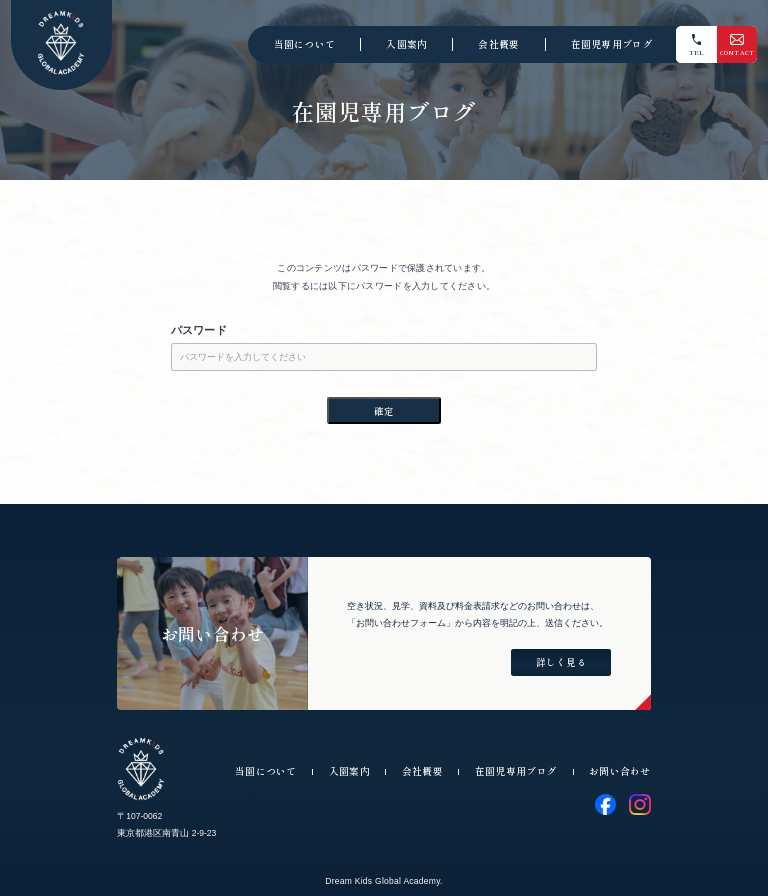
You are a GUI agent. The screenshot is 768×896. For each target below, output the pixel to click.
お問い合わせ (620, 771)
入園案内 (406, 44)
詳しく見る (561, 662)
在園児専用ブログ (612, 44)
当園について (305, 44)
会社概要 (498, 44)
